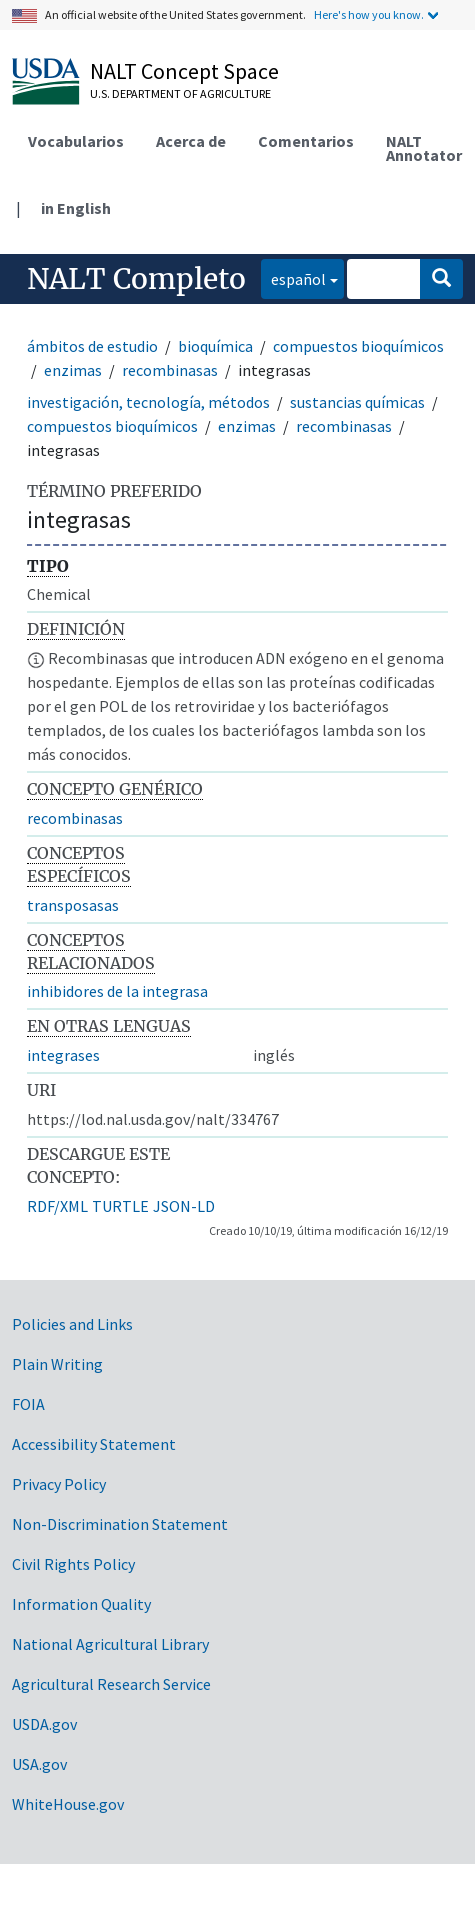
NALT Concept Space (184, 71)
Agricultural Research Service (111, 1684)
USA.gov (39, 1764)
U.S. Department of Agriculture (180, 93)
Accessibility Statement (94, 1444)
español (293, 277)
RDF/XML (57, 1206)
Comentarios (306, 141)
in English (76, 208)
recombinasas (170, 370)
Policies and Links (72, 1324)
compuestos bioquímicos (358, 346)
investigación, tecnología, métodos (148, 402)
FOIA (28, 1404)
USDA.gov (44, 1724)
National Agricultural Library (110, 1644)
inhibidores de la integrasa (117, 991)
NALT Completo (136, 279)
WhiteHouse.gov (68, 1804)
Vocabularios (76, 141)
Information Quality (81, 1604)
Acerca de (191, 141)
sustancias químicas (357, 402)
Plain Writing (57, 1364)
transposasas (73, 905)
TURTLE (120, 1206)
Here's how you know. (369, 14)
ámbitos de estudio (92, 346)
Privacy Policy (59, 1484)
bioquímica (215, 346)
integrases (63, 1055)
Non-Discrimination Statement (120, 1524)
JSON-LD (184, 1206)
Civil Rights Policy (73, 1564)
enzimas (73, 370)
